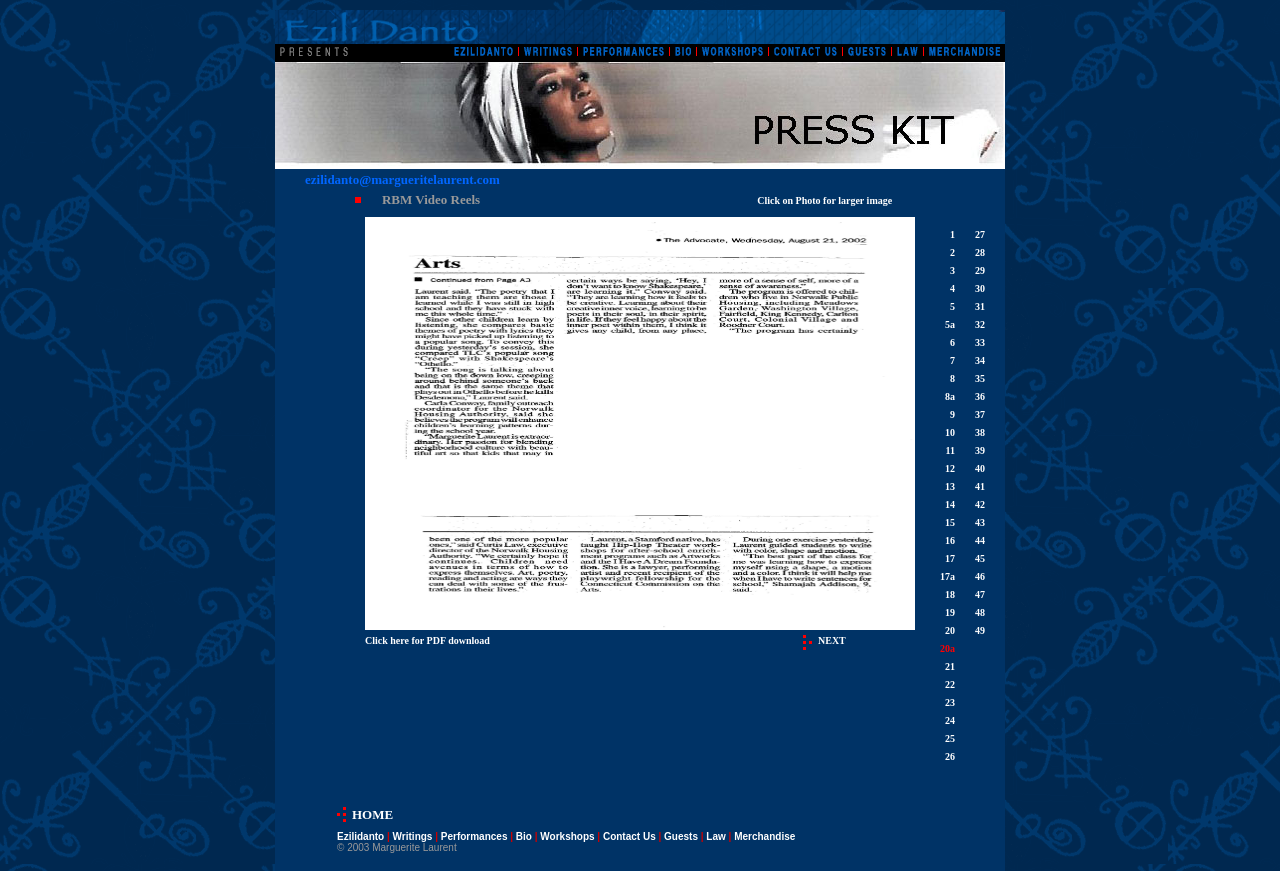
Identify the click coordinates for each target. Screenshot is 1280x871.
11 (950, 450)
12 (950, 468)
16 (950, 540)
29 (980, 270)
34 (980, 360)
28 (980, 252)
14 (950, 504)
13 (950, 486)
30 (980, 288)
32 (980, 324)
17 (950, 558)
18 (950, 594)
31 (980, 306)
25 (950, 738)
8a (950, 396)
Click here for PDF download (427, 640)
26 (950, 756)
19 (950, 612)
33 (980, 342)
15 (950, 522)
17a (947, 576)
